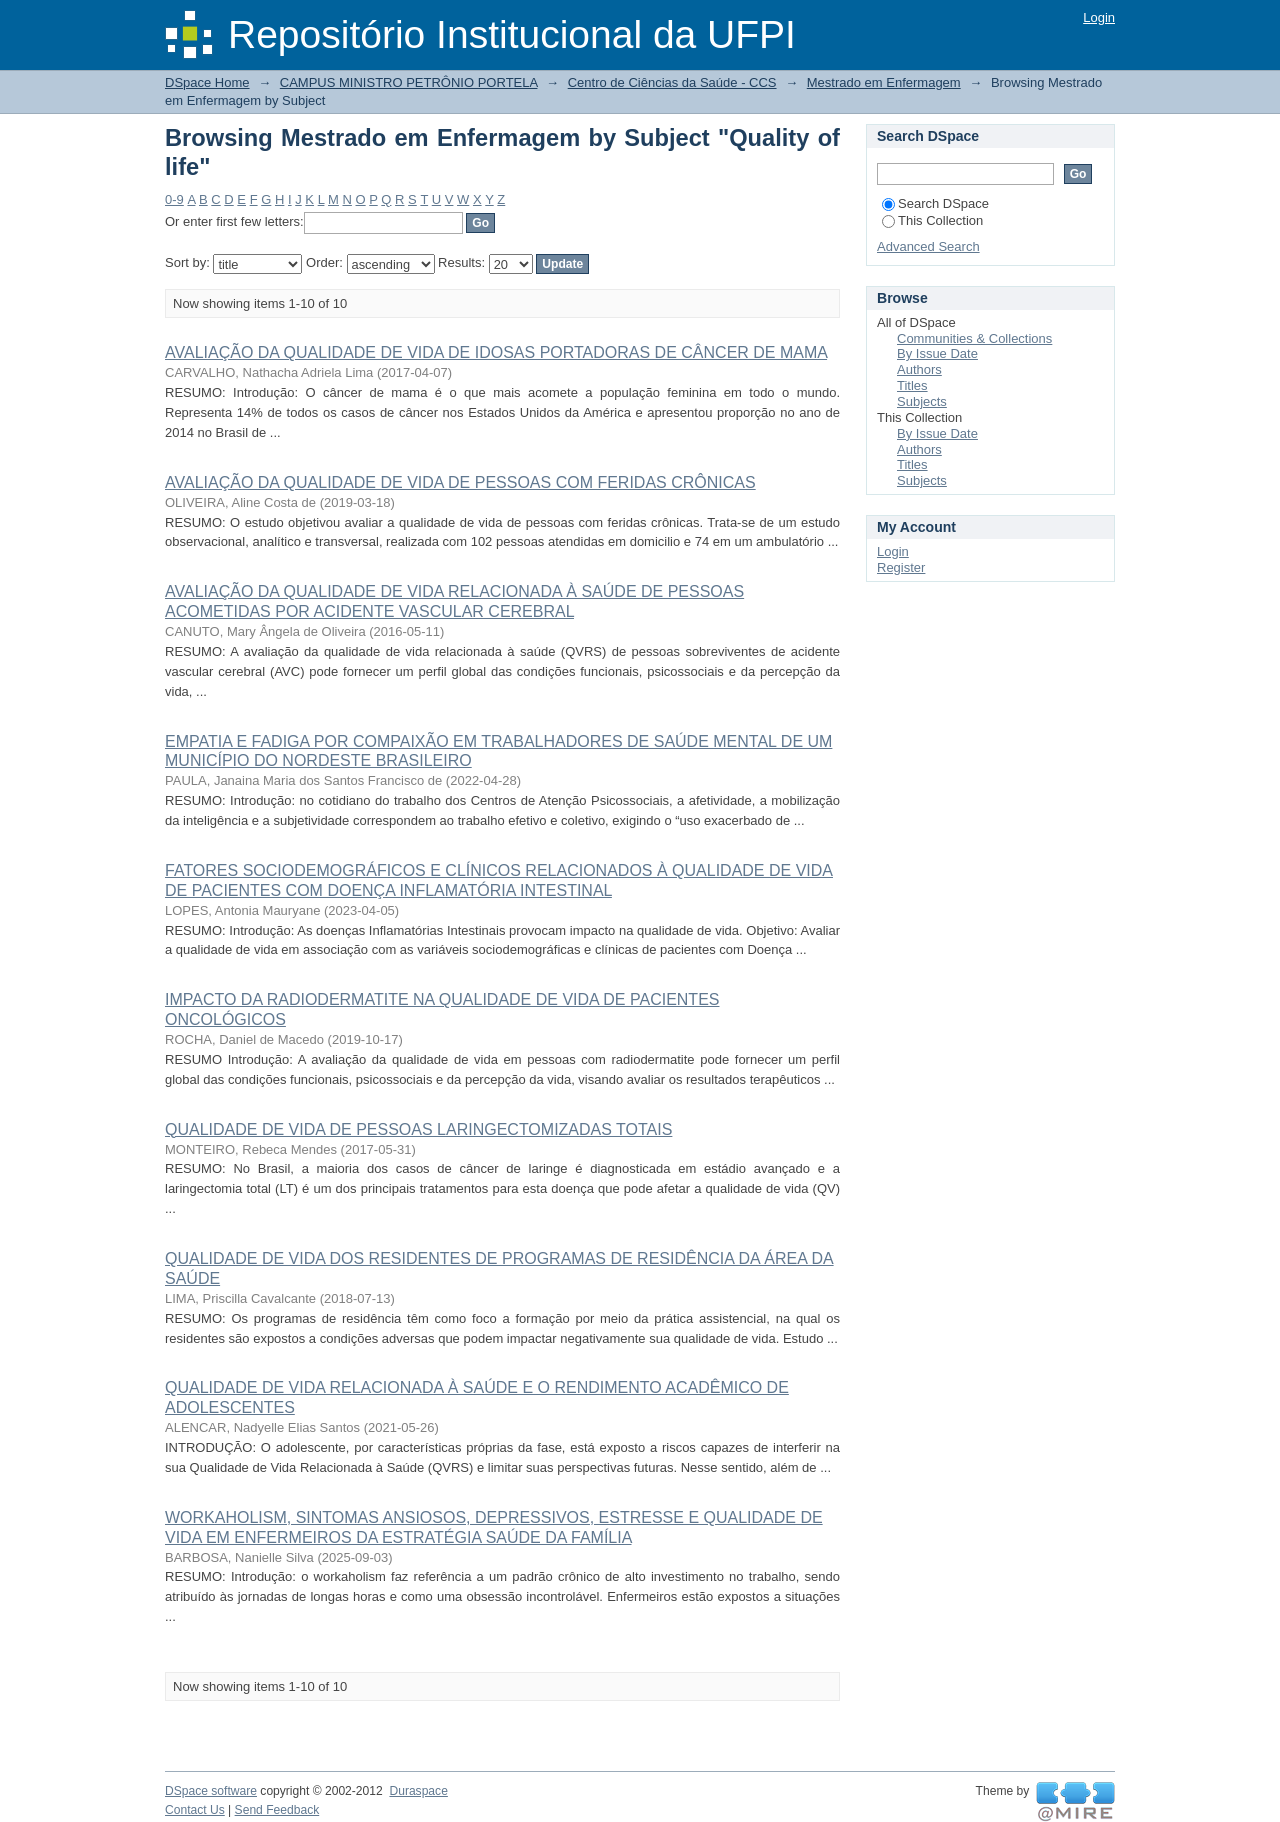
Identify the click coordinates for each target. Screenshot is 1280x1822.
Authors (919, 369)
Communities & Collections (974, 338)
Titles (912, 385)
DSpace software (211, 1791)
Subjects (922, 401)
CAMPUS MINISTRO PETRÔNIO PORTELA (409, 82)
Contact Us (195, 1810)
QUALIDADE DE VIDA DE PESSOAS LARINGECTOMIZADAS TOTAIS (418, 1129)
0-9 (174, 199)
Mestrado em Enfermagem (884, 82)
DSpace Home (207, 82)
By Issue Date (937, 353)
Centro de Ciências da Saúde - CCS (672, 82)
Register (901, 567)
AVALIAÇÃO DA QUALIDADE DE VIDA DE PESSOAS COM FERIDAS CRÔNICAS (460, 482)
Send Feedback (277, 1810)
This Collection (932, 220)
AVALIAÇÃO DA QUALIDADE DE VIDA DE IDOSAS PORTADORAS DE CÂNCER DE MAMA (496, 352)
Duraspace (418, 1791)
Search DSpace (935, 203)
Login (1099, 17)
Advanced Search (928, 246)
